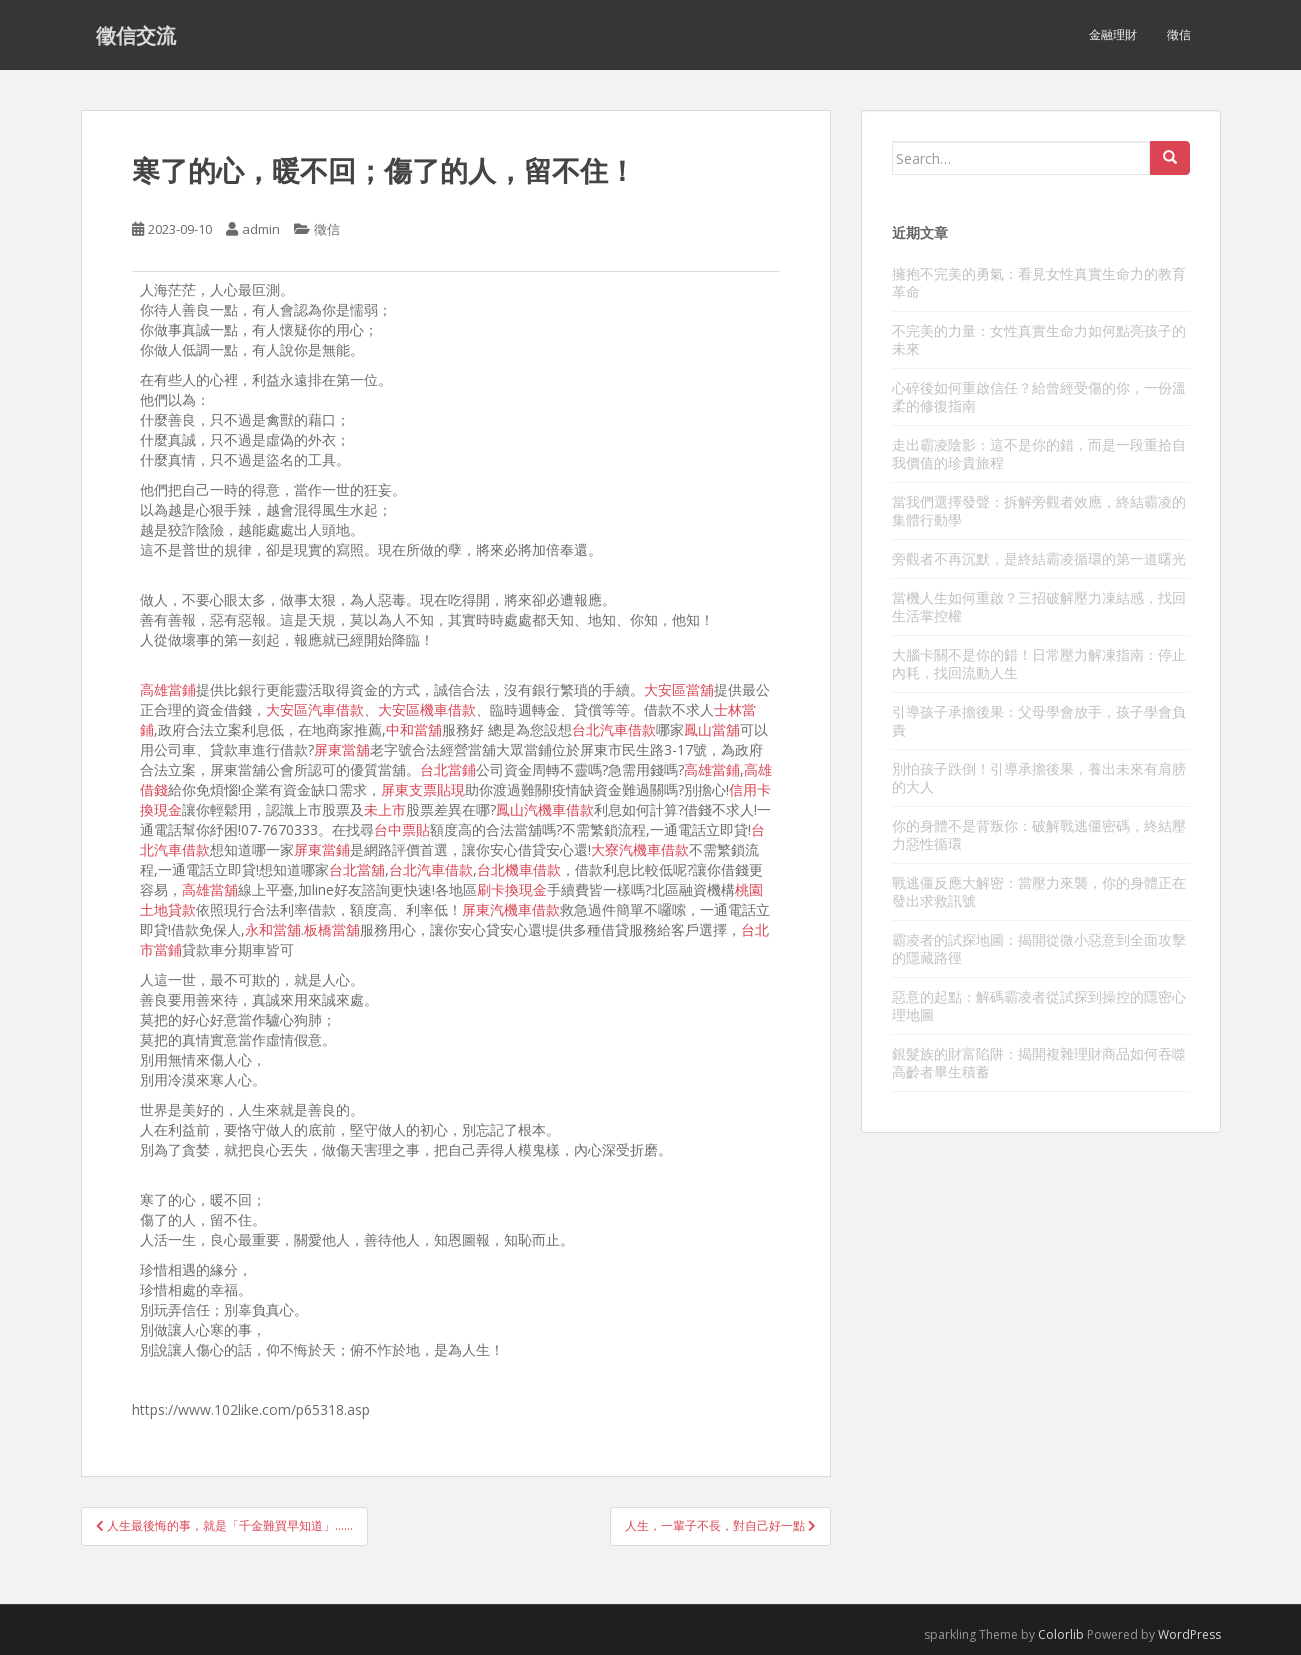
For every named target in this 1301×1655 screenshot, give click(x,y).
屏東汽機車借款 (511, 909)
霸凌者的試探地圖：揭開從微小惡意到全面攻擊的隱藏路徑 (1039, 948)
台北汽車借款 (614, 729)
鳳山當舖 (712, 729)
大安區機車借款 (427, 709)
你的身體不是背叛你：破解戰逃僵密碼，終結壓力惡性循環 (1039, 834)
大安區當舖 (679, 689)
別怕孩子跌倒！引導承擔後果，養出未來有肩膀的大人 (1039, 777)
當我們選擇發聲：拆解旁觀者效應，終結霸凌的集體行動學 (1039, 510)
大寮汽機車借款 (640, 849)
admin (261, 229)
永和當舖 (273, 929)
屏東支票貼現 (423, 789)
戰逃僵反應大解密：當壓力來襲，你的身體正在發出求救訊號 (1039, 891)
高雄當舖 (210, 889)
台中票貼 (402, 829)
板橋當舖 (332, 929)
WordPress (1189, 1634)
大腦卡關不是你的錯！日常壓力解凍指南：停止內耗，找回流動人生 (1039, 663)
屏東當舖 (342, 749)
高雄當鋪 (168, 689)
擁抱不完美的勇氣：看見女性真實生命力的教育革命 (1039, 282)
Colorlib (1061, 1634)
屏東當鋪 (322, 849)
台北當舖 (357, 869)
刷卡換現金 (512, 889)
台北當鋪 (448, 769)
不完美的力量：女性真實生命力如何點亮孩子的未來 (1039, 339)
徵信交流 (136, 35)
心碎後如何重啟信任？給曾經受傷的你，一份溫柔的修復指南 (1039, 396)
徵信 (1179, 34)
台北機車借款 (519, 869)
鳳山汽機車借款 (545, 809)
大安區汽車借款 (315, 709)
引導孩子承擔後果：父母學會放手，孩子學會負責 (1039, 720)
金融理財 (1113, 34)
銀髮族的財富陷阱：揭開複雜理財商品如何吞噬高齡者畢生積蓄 (1039, 1062)
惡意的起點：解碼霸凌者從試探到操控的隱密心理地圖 (1039, 1005)
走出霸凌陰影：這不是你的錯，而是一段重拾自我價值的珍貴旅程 (1039, 453)
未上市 (385, 809)
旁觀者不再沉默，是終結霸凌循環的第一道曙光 (1039, 558)
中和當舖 (414, 729)
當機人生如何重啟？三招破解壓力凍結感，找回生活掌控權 (1039, 606)
